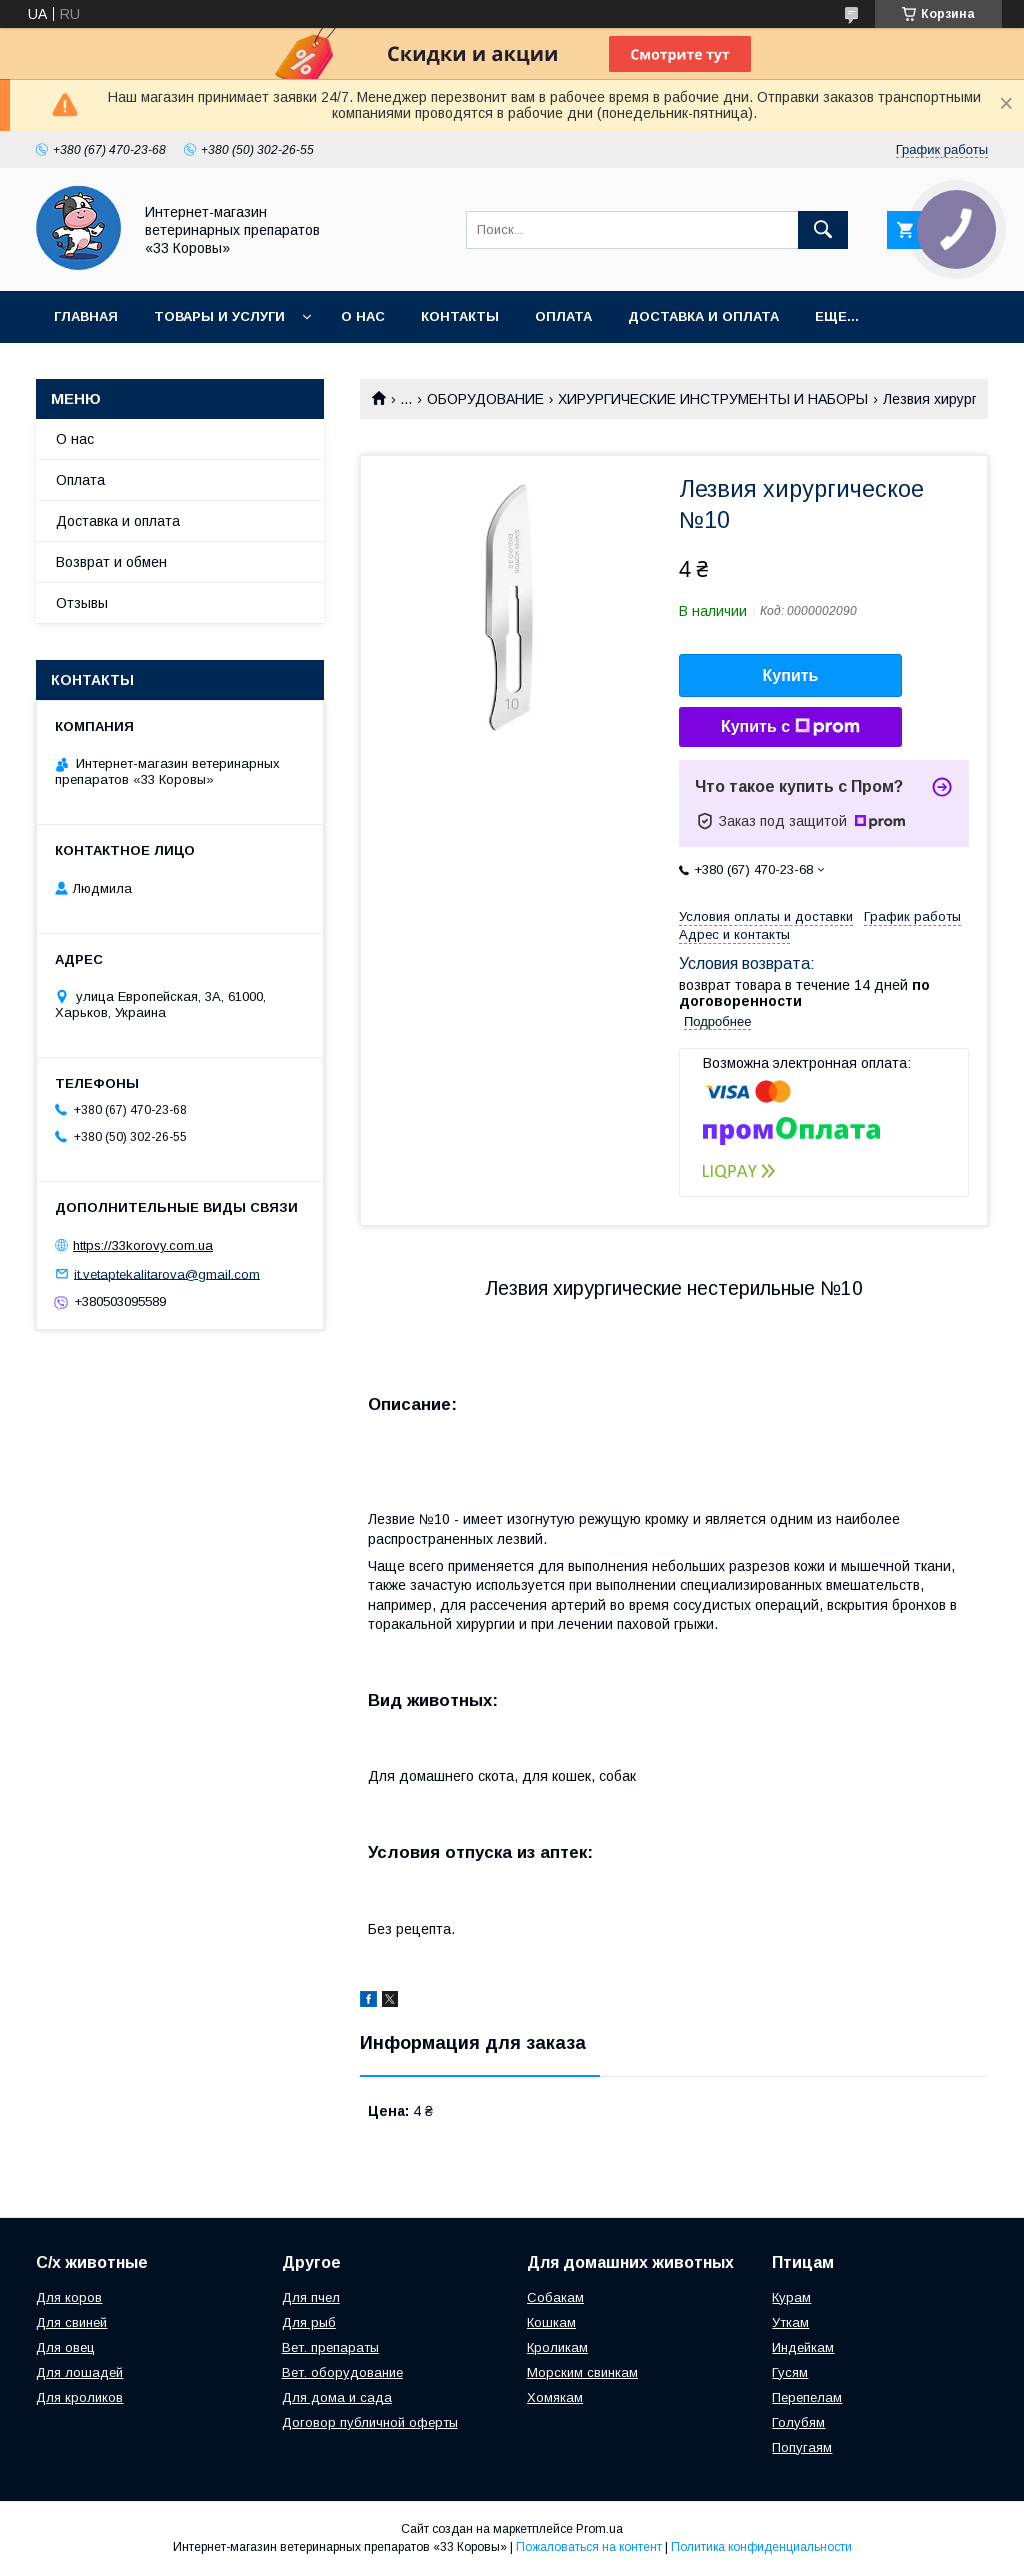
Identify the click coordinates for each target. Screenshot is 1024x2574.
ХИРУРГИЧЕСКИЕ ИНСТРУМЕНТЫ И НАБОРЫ (713, 399)
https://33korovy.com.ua (143, 1245)
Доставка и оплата (703, 316)
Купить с (790, 727)
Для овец (65, 2347)
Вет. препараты (330, 2347)
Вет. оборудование (342, 2372)
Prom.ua (599, 2529)
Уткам (790, 2322)
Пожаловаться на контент (589, 2547)
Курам (791, 2297)
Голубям (798, 2422)
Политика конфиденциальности (761, 2547)
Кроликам (557, 2347)
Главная (86, 316)
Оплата (563, 316)
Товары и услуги (219, 316)
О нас (363, 316)
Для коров (69, 2297)
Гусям (790, 2372)
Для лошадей (79, 2372)
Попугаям (802, 2447)
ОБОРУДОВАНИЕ (485, 399)
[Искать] (823, 230)
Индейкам (803, 2347)
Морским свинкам (582, 2372)
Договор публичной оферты (370, 2422)
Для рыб (309, 2322)
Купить (791, 675)
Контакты (460, 316)
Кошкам (551, 2322)
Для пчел (311, 2297)
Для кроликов (79, 2397)
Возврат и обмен (111, 562)
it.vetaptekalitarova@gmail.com (167, 1273)
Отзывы (82, 603)
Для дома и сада (337, 2397)
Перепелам (807, 2397)
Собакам (555, 2297)
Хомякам (555, 2397)
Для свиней (71, 2322)
